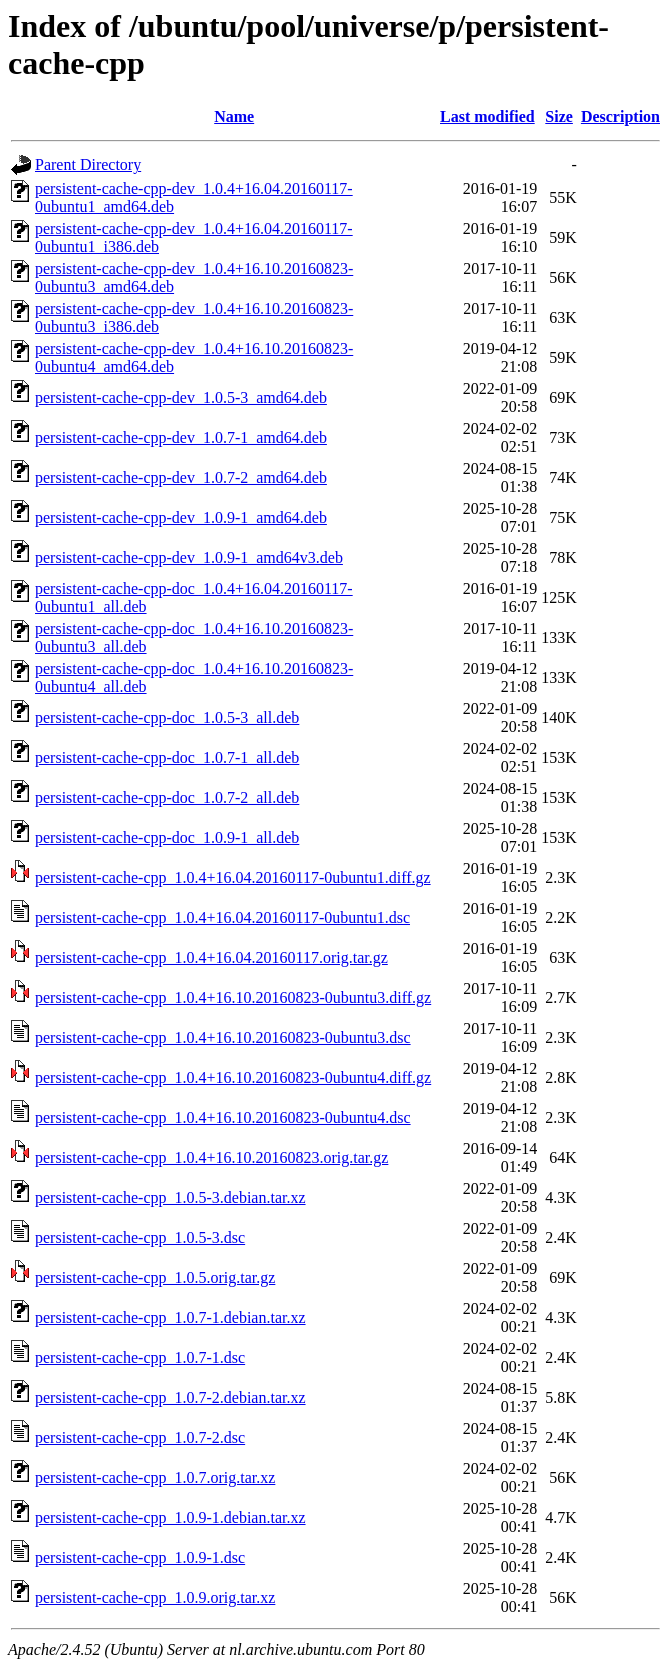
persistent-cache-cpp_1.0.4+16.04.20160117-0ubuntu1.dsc (222, 917)
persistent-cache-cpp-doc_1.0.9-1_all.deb (167, 837)
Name (234, 116)
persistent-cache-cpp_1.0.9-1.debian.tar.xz (170, 1517)
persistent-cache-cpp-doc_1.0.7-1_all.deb (167, 757)
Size (559, 116)
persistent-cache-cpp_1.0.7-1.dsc (140, 1357)
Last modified (487, 116)
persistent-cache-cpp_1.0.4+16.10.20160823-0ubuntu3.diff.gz (233, 997)
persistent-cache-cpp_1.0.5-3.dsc (140, 1237)
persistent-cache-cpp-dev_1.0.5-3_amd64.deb (181, 397)
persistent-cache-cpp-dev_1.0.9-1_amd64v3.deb (189, 557)
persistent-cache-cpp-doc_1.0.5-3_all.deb (167, 717)
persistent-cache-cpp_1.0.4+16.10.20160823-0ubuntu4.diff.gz (233, 1077)
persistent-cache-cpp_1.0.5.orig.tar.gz (155, 1277)
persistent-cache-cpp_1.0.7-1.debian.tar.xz (170, 1317)
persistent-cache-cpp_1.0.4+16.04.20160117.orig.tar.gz (211, 957)
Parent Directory (88, 164)
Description (620, 116)
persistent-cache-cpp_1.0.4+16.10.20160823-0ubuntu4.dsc (223, 1117)
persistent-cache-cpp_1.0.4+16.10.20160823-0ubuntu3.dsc (223, 1037)
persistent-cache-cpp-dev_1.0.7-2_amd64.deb (181, 477)
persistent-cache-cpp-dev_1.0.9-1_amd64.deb (181, 517)
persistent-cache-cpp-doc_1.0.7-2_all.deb (167, 797)
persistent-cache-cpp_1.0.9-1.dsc (140, 1557)
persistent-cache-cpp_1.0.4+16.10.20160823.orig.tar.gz (211, 1157)
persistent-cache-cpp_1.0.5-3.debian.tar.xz (170, 1197)
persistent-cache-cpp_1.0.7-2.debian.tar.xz (170, 1397)
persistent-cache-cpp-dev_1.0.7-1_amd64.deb (181, 437)
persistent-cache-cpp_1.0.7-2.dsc (140, 1437)
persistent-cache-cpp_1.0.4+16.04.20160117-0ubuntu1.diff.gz (233, 877)
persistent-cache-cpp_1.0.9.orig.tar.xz (155, 1597)
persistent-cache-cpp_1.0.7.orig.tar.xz (155, 1477)
